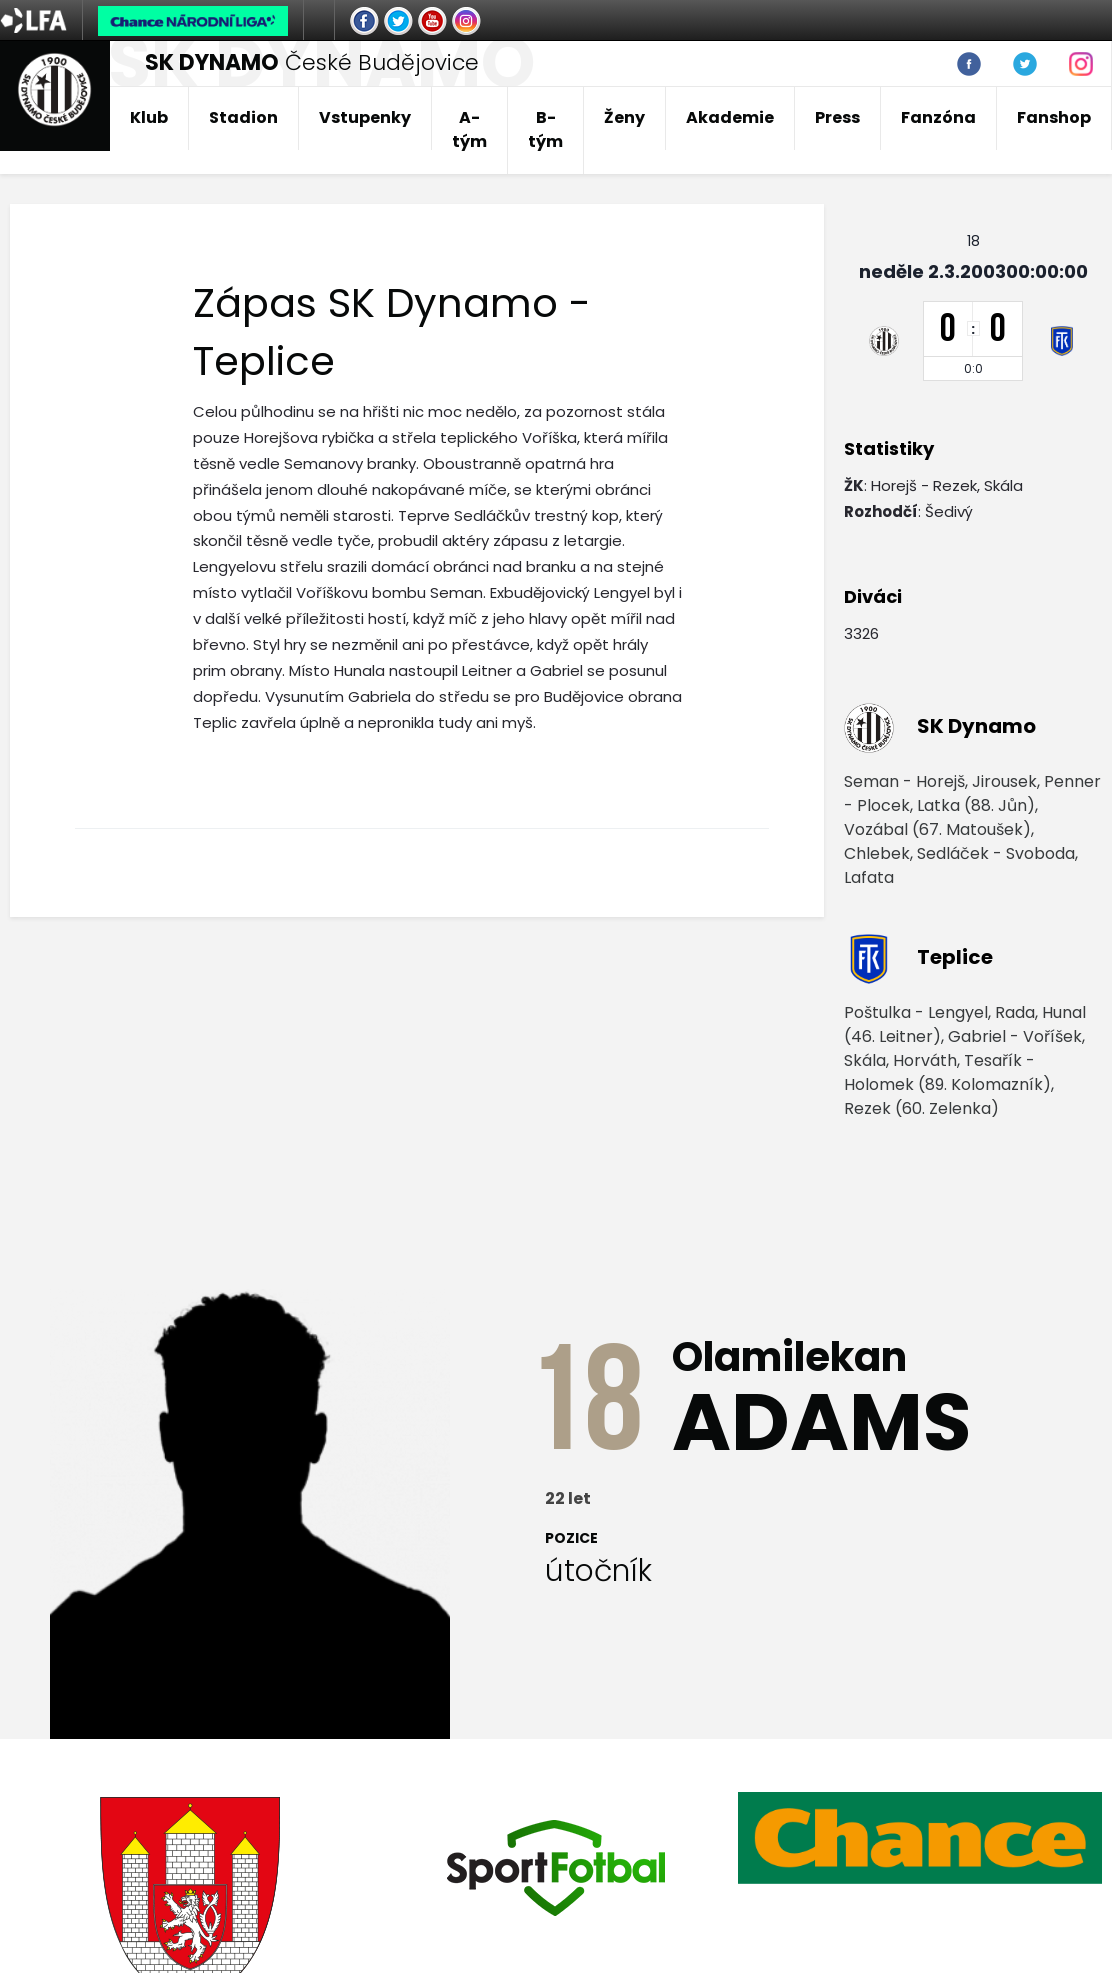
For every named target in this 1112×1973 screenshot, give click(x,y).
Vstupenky (365, 117)
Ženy (624, 117)
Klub (149, 117)
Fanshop (1054, 117)
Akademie (730, 117)
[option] (556, 1868)
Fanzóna (938, 117)
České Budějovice (312, 62)
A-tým (469, 129)
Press (837, 117)
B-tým (545, 129)
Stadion (243, 117)
